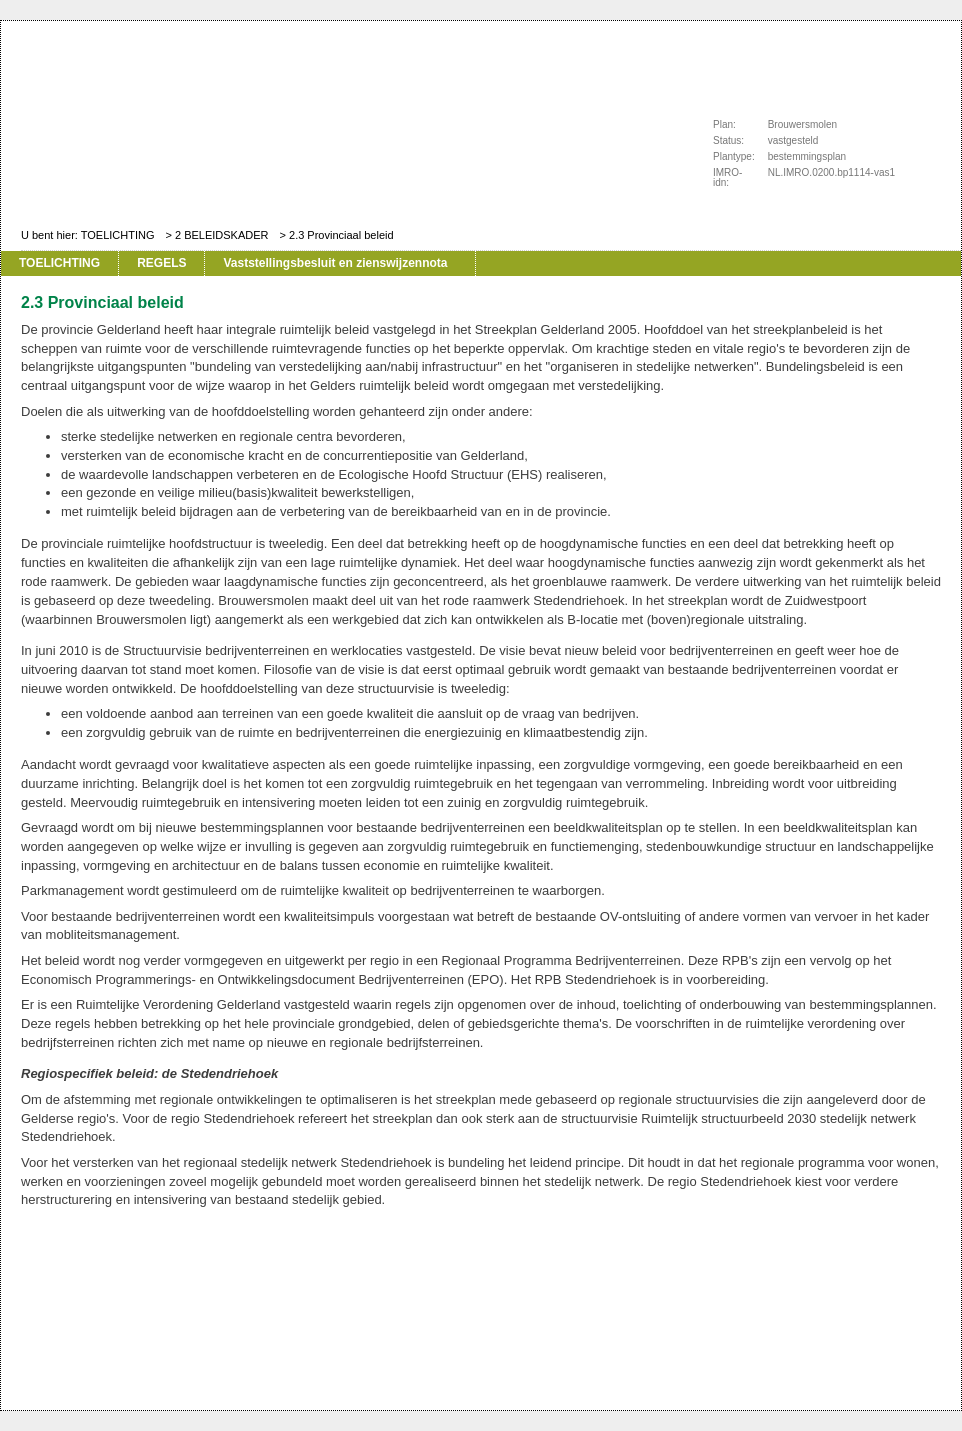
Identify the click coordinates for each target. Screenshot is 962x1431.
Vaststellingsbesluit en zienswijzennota (335, 263)
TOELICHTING (118, 235)
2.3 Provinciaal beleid (341, 235)
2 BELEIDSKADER (222, 235)
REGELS (161, 263)
